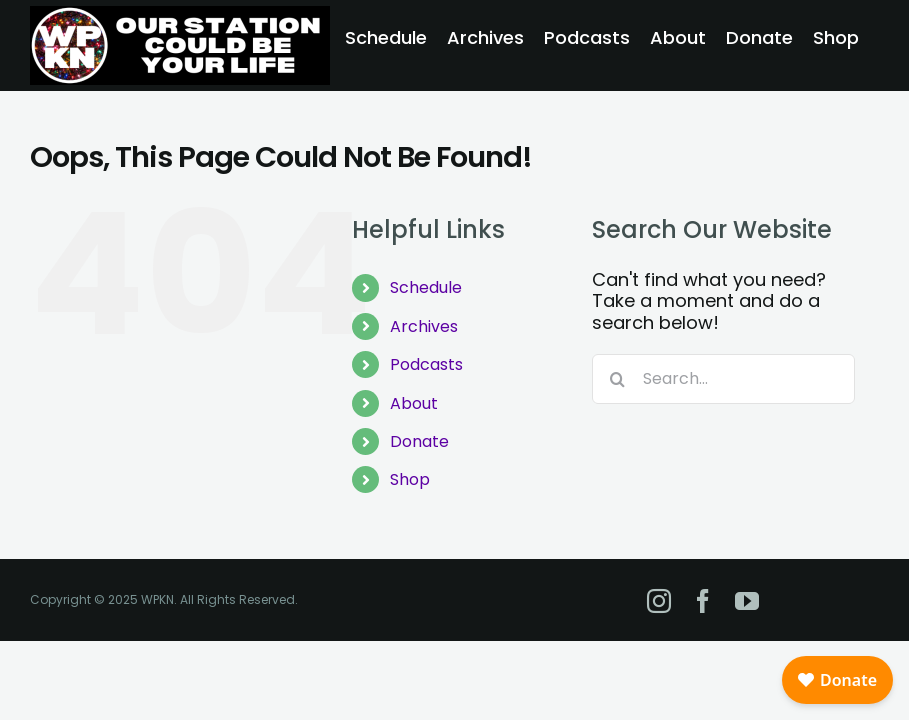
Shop (410, 479)
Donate (419, 441)
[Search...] (723, 379)
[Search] (617, 379)
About (414, 403)
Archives (424, 326)
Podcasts (426, 364)
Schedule (426, 287)
